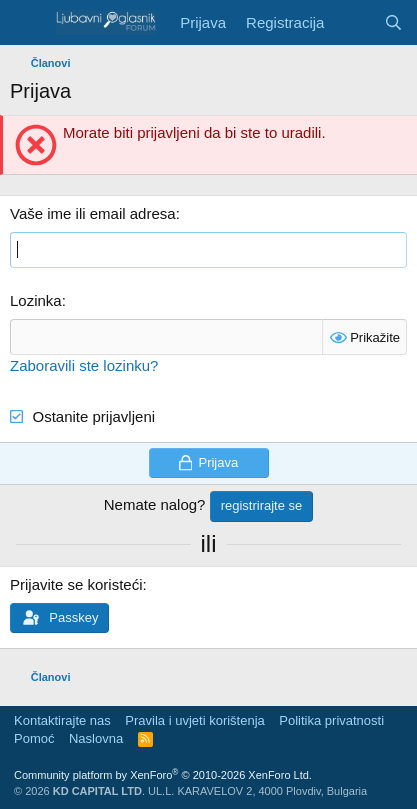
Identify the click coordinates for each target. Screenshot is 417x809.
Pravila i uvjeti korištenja (194, 720)
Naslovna (96, 738)
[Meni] (27, 23)
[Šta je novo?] (353, 22)
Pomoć (34, 738)
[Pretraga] (393, 22)
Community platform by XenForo (163, 775)
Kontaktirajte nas (62, 720)
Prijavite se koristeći (76, 584)
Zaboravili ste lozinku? (84, 365)
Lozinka (36, 300)
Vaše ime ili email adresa (93, 213)
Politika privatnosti (331, 720)
